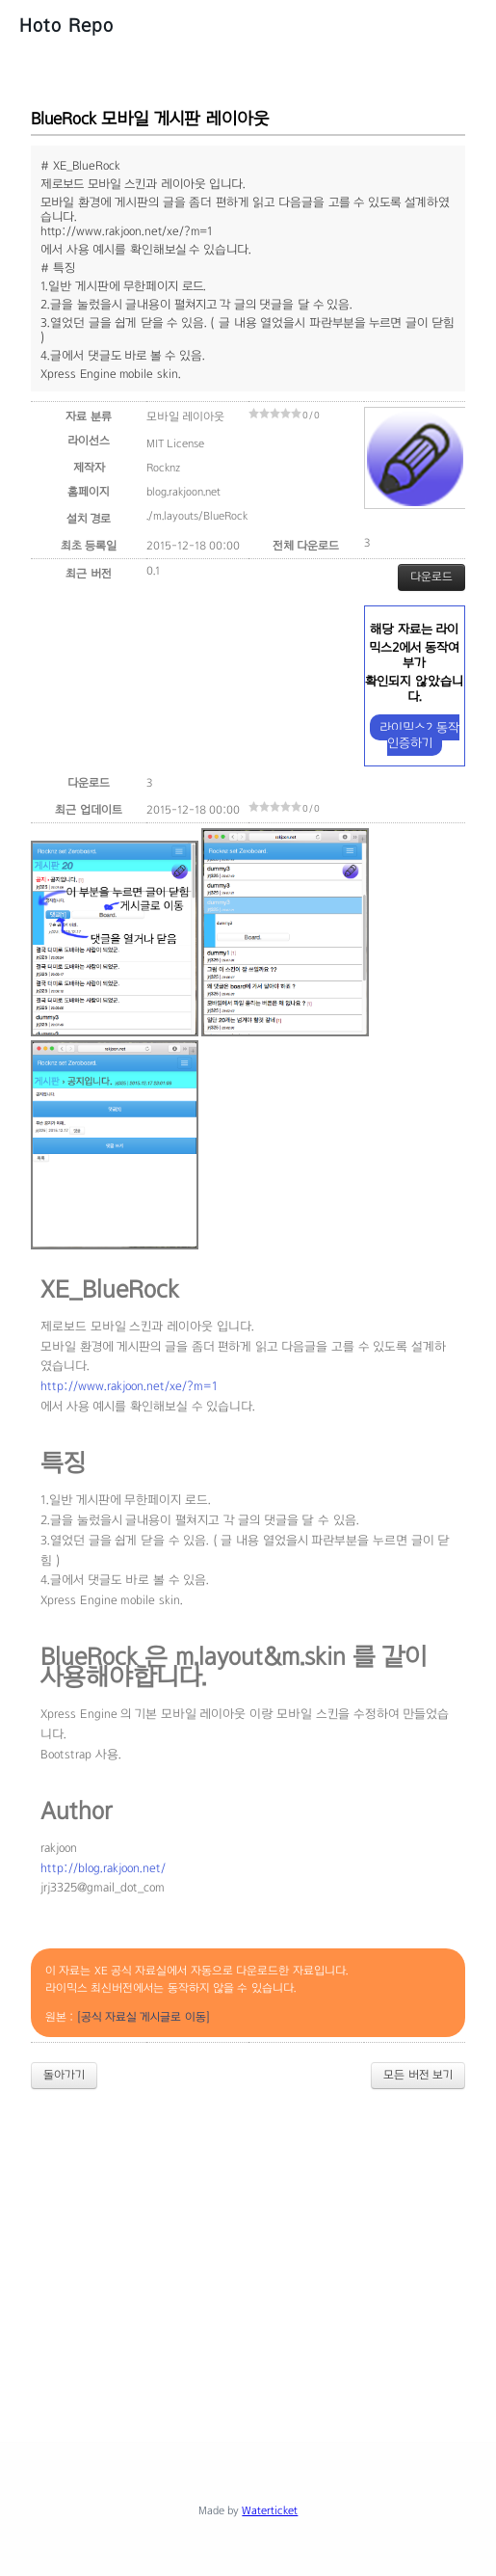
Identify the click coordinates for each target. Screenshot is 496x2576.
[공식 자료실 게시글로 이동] (143, 2017)
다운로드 (431, 576)
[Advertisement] (263, 2249)
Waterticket (270, 2510)
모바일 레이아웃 (185, 416)
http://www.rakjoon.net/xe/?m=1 (129, 1386)
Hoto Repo (66, 25)
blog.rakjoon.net (183, 491)
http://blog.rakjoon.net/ (103, 1868)
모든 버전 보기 (418, 2074)
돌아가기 (64, 2074)
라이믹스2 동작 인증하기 (419, 735)
